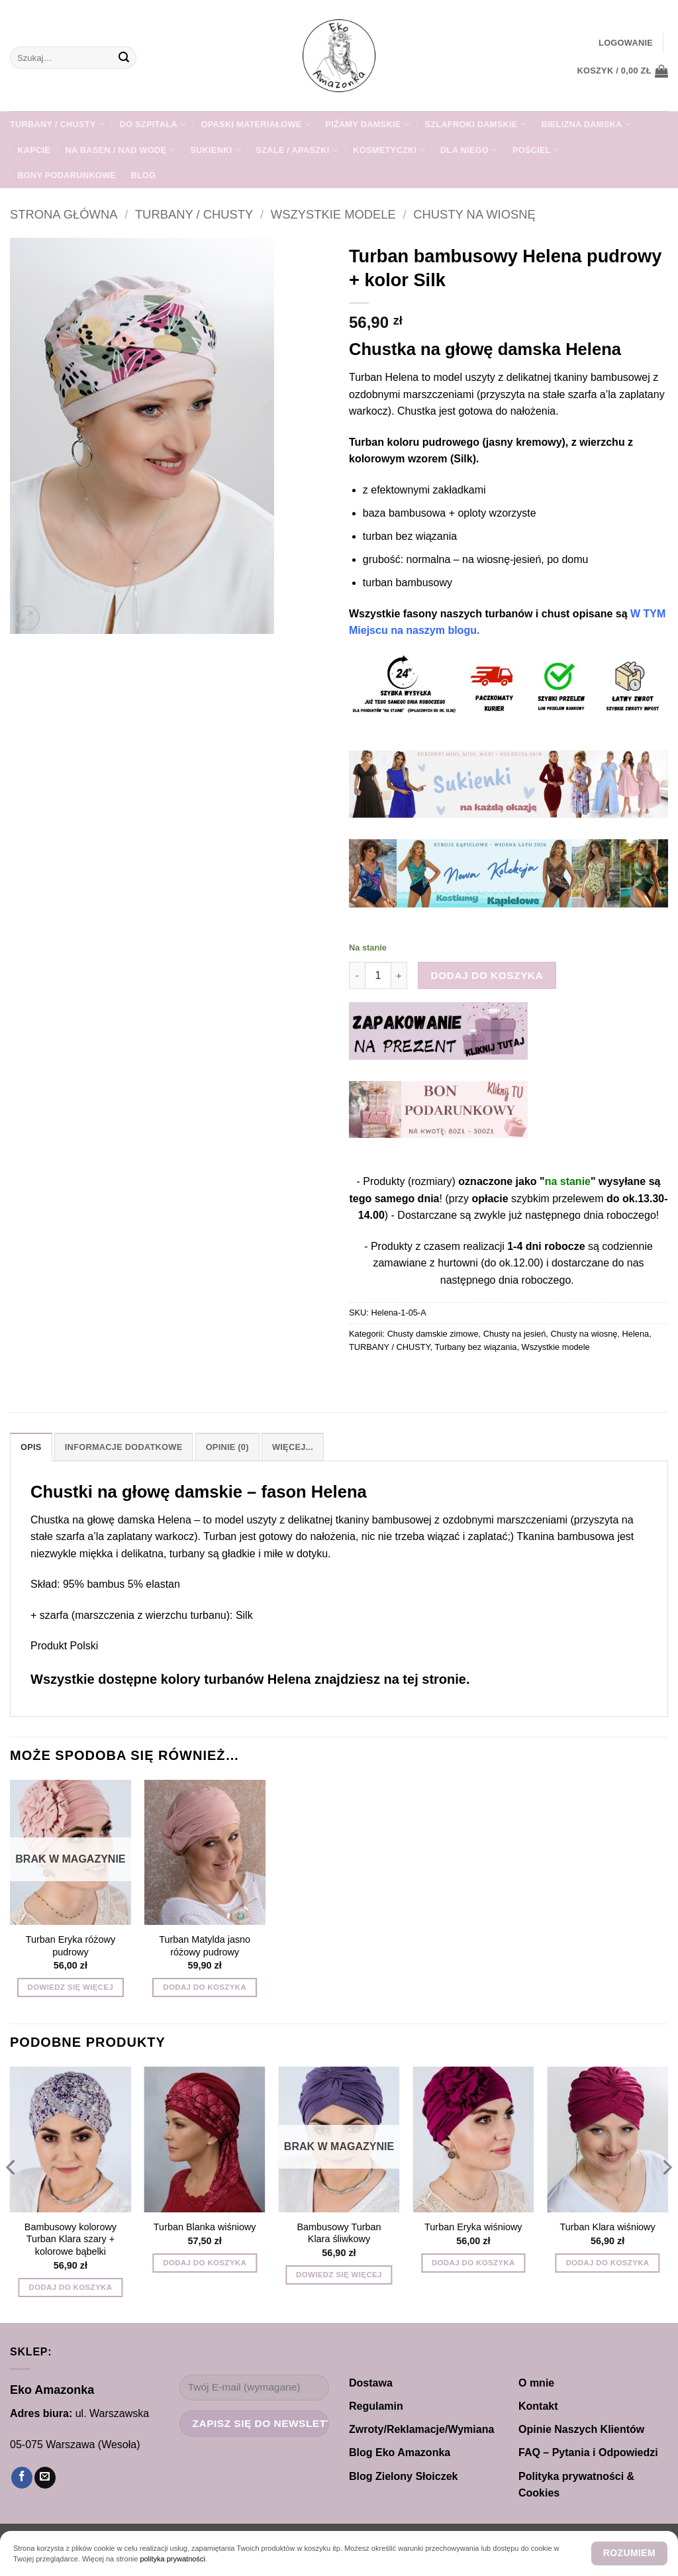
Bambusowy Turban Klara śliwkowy (339, 2233)
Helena (636, 1334)
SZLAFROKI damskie (475, 124)
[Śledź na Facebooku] (21, 2478)
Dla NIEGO (468, 150)
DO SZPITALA (153, 124)
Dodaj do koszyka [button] (204, 1987)
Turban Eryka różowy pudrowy (70, 1945)
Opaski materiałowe (256, 124)
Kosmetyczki (389, 150)
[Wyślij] (124, 57)
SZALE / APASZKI (297, 150)
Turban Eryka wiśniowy (473, 2227)
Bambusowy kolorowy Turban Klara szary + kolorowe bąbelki (70, 2239)
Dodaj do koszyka (487, 975)
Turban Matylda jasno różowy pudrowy (204, 1945)
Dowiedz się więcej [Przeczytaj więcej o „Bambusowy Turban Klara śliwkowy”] (339, 2275)
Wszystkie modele (333, 214)
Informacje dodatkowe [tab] (124, 1447)
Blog (143, 175)
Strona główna (63, 214)
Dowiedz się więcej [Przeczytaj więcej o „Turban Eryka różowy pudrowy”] (71, 1987)
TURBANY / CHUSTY (57, 124)
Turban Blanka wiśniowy (205, 2227)
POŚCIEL (535, 150)
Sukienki (215, 150)
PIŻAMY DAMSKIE (367, 124)
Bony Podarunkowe (66, 175)
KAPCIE (33, 150)
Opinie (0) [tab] (227, 1447)
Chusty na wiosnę (474, 214)
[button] (626, 43)
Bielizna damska (586, 124)
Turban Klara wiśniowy (607, 2227)
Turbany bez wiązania (475, 1347)
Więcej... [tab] (292, 1447)
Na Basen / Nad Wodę (120, 150)
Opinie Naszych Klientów (581, 2429)
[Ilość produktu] (378, 975)
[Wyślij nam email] (45, 2478)
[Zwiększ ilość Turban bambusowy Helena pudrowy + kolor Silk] (399, 975)
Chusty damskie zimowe (433, 1334)
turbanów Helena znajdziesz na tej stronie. (335, 1679)
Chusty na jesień (514, 1334)
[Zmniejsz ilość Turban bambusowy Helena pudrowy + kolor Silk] (357, 975)
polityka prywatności (172, 2559)
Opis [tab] (31, 1447)
